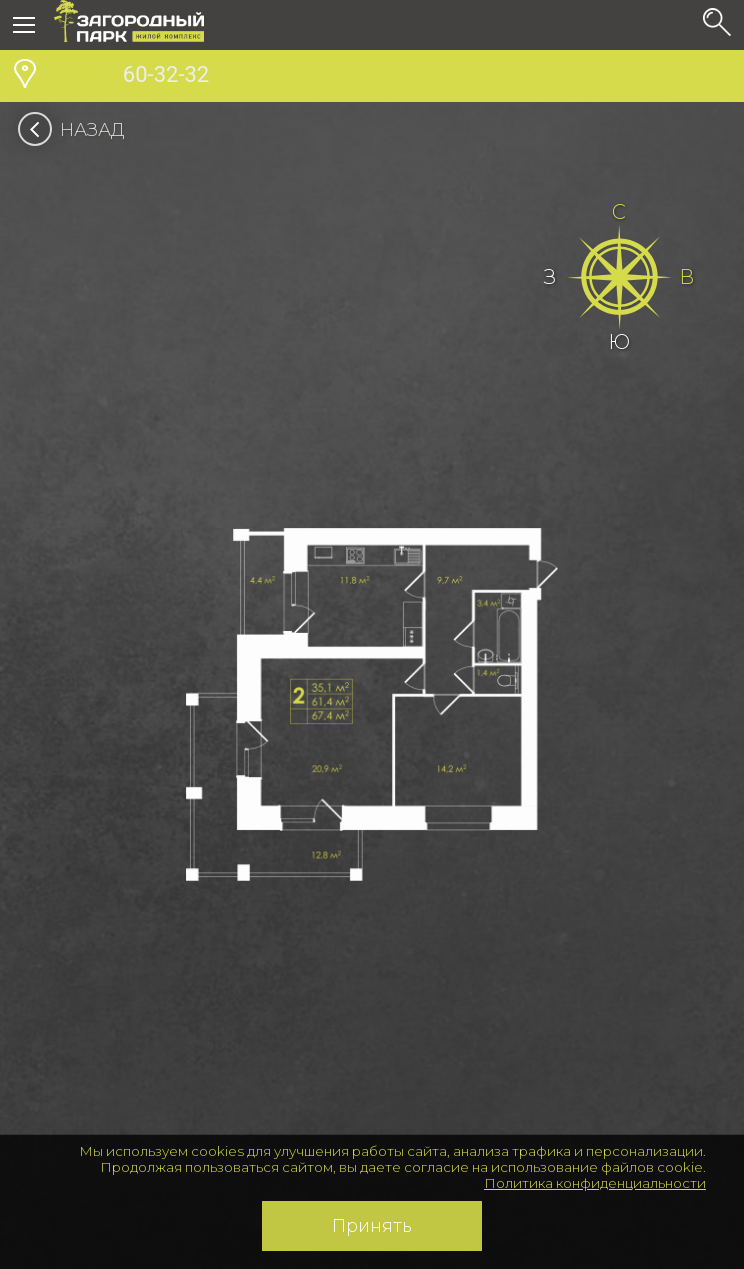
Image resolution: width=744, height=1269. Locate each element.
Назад (77, 130)
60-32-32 (131, 77)
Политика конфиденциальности (595, 1183)
